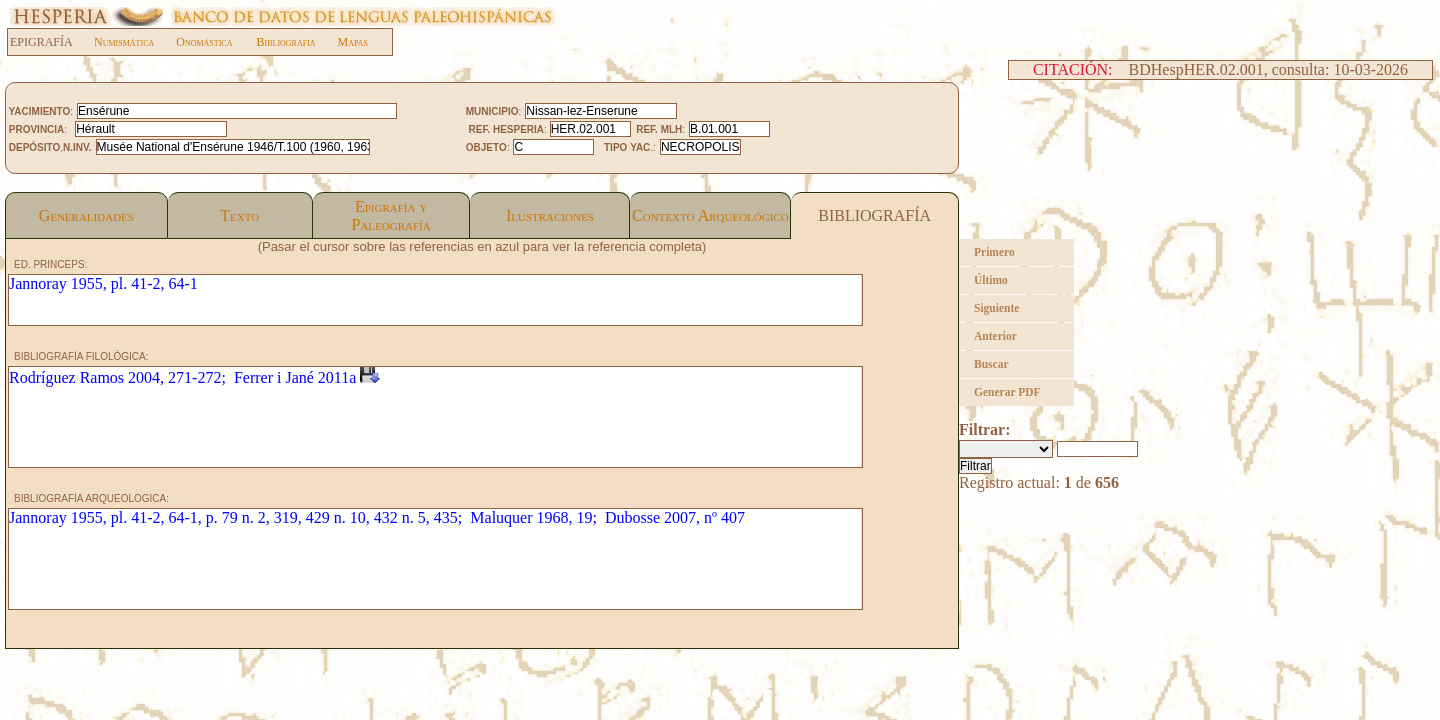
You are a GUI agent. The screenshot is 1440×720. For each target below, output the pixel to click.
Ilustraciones (550, 215)
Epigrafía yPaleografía (391, 215)
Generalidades (86, 215)
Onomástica (204, 42)
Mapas (353, 42)
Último (991, 280)
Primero (994, 252)
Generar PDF (1007, 392)
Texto (239, 215)
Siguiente (996, 308)
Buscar (991, 364)
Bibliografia (285, 42)
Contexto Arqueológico (710, 215)
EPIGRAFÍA (51, 42)
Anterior (995, 336)
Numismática (124, 42)
